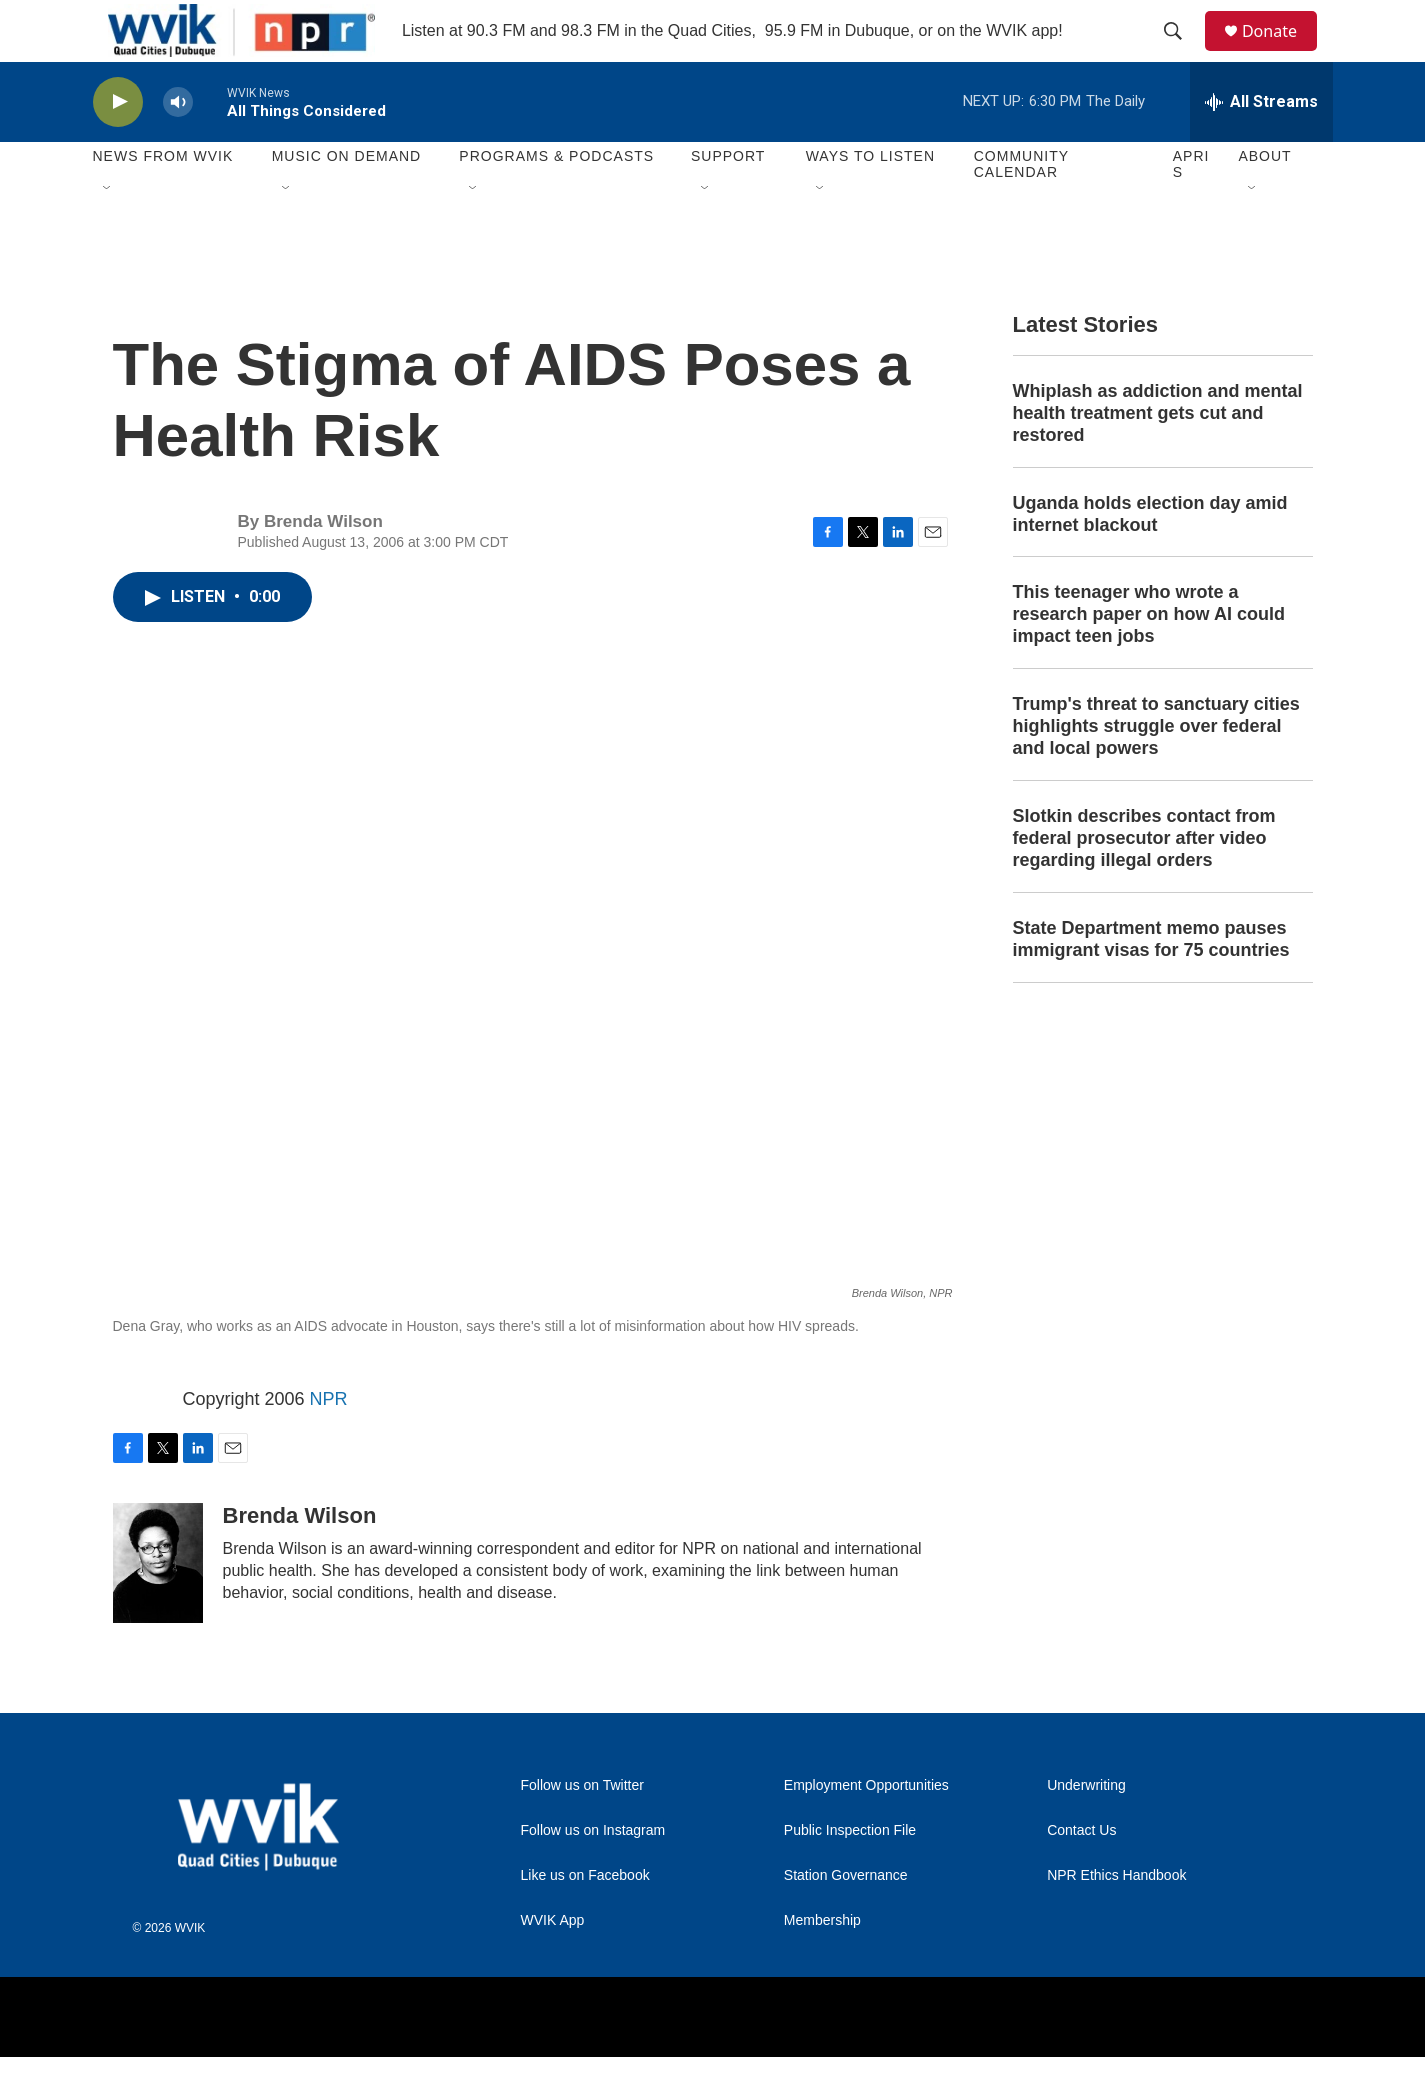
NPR (329, 1442)
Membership (822, 1963)
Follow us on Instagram (593, 1873)
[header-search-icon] (1182, 53)
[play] (118, 145)
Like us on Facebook (585, 1918)
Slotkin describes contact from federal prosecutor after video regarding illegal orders (1144, 881)
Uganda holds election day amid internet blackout (1150, 557)
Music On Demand (347, 200)
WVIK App (553, 1963)
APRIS (1191, 208)
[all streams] (1261, 145)
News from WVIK (163, 200)
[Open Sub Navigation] (108, 232)
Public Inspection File (850, 1873)
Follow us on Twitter (582, 1828)
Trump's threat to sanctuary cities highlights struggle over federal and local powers (1156, 770)
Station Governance (846, 1918)
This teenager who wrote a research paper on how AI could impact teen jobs (1149, 658)
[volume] (178, 145)
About (1264, 200)
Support (728, 200)
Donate (1282, 52)
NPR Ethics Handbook (1116, 1918)
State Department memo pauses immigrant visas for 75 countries (1151, 982)
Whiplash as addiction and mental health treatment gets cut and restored (1158, 456)
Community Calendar (1021, 208)
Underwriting (1086, 1828)
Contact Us (1081, 1873)
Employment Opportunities (866, 1828)
